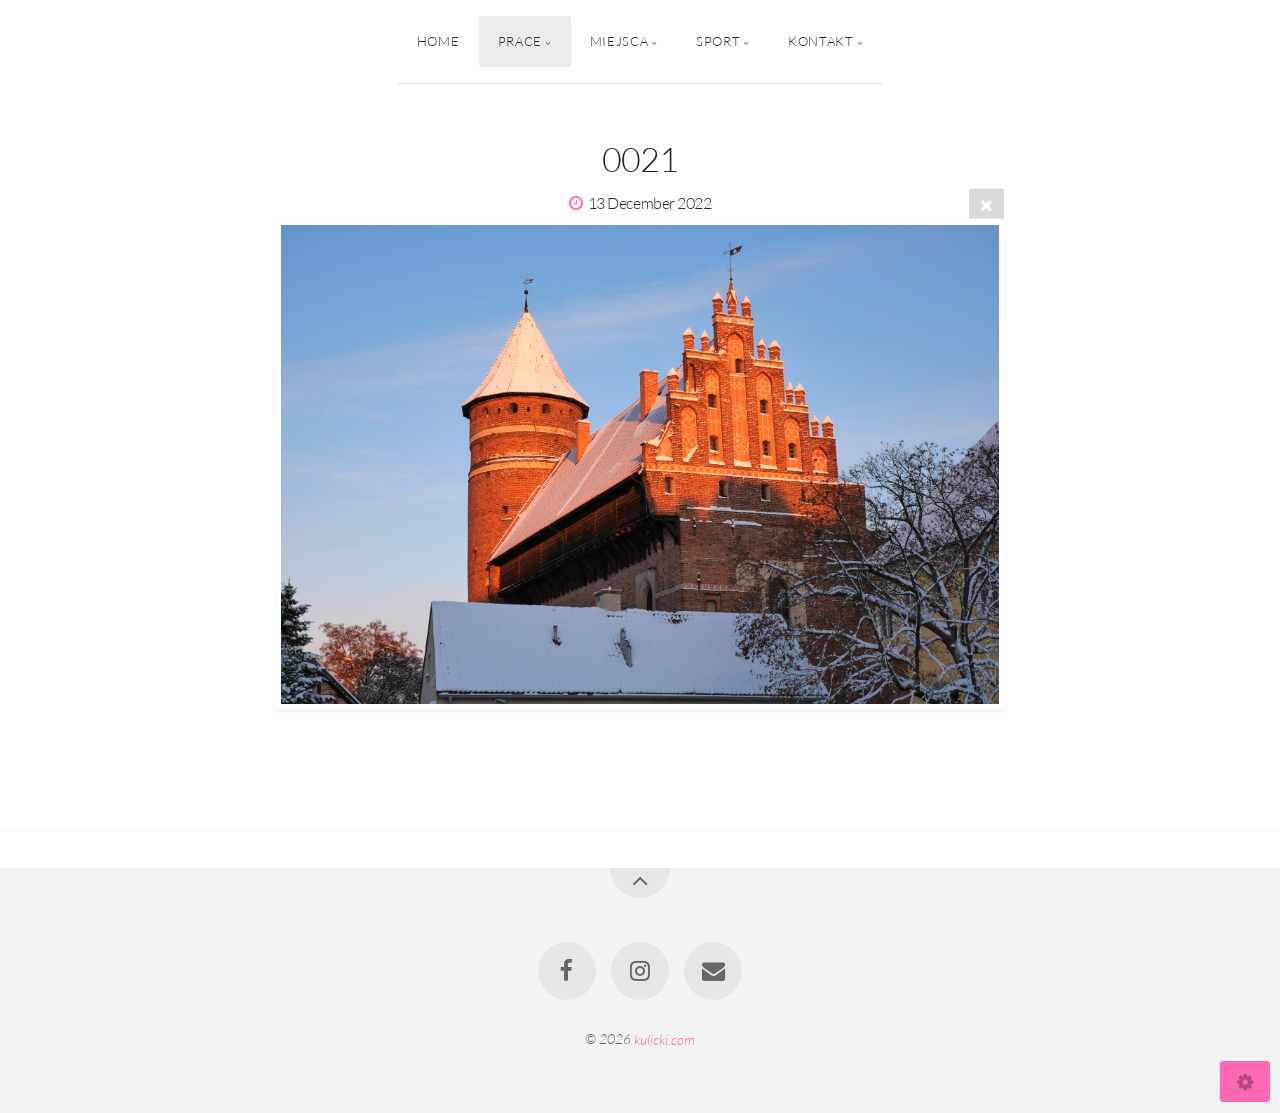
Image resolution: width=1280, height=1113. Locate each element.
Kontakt (820, 41)
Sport (718, 41)
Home (438, 41)
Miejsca (619, 41)
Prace (520, 41)
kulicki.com (664, 1038)
